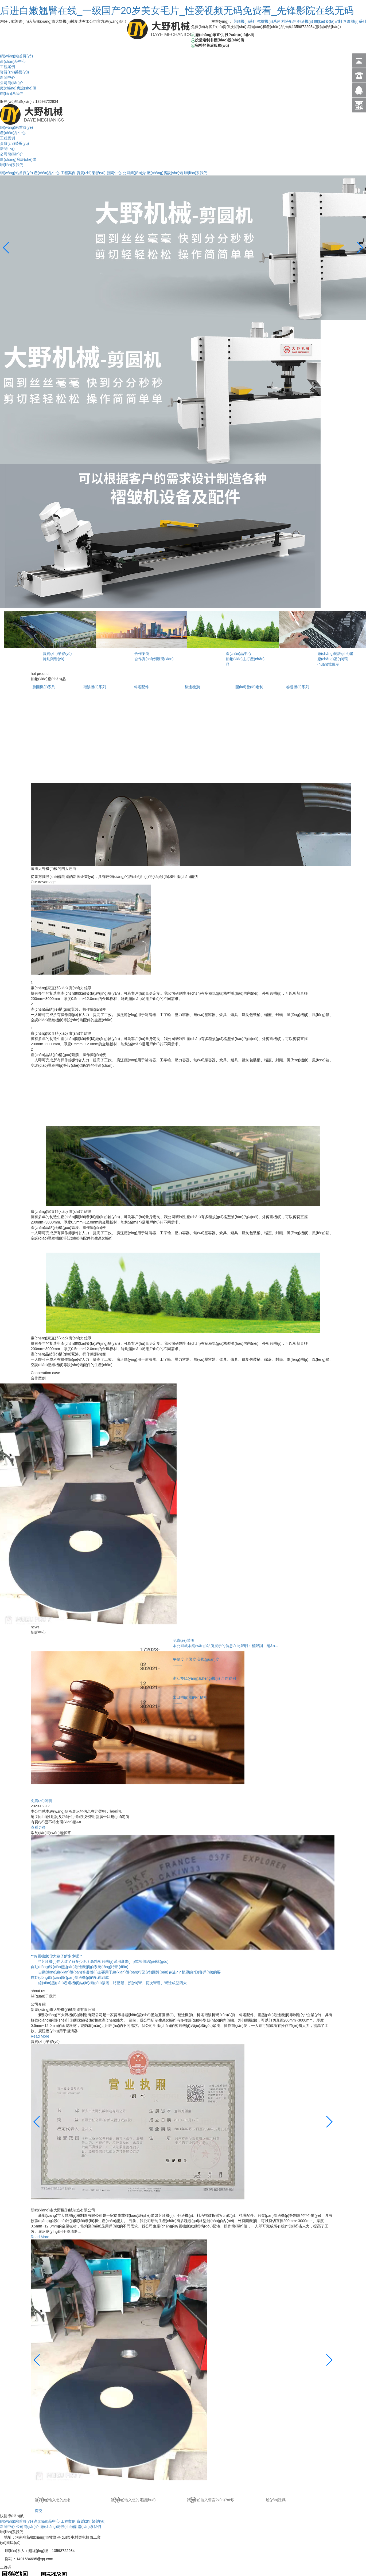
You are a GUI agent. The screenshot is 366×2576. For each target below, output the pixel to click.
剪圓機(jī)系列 (244, 21)
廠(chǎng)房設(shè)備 (18, 88)
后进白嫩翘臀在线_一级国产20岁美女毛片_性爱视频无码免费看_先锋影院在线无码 (177, 10)
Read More (40, 2036)
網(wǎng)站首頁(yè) (16, 56)
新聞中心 (7, 77)
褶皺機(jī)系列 (268, 21)
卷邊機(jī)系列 (354, 21)
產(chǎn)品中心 (13, 61)
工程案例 (7, 67)
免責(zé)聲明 (41, 1801)
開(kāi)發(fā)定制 (328, 21)
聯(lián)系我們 (11, 93)
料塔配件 (288, 21)
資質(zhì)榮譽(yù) (14, 72)
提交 (38, 2510)
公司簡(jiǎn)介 (11, 83)
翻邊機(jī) (305, 21)
